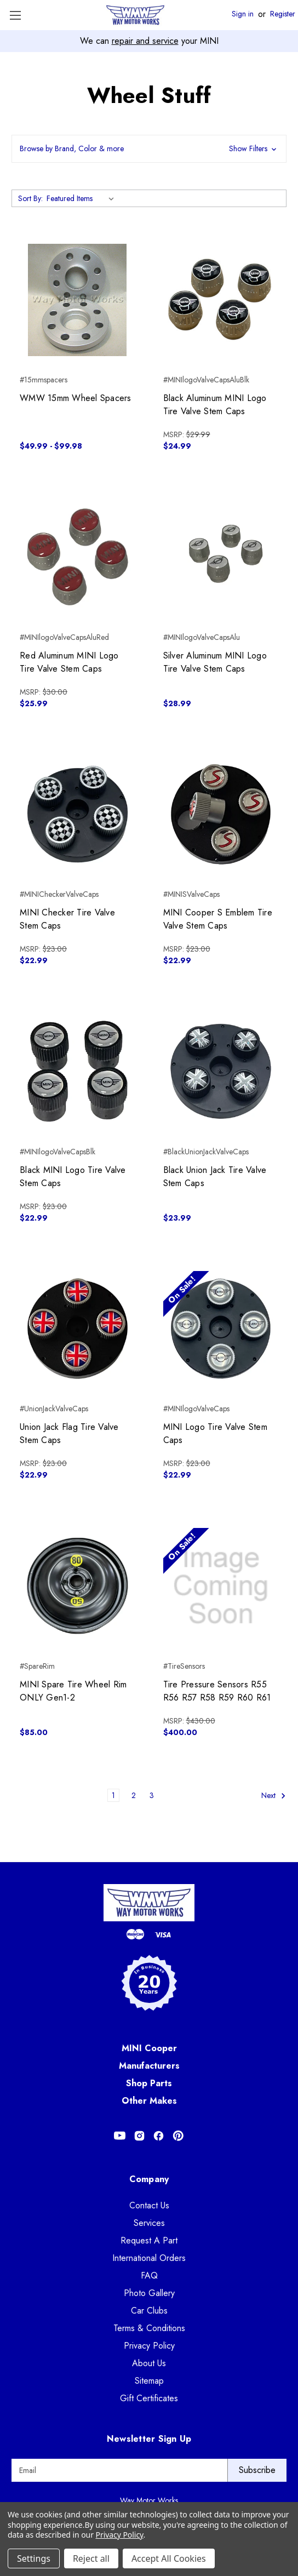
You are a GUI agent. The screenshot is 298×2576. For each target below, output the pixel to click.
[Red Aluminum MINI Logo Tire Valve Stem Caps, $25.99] (77, 557)
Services (149, 2223)
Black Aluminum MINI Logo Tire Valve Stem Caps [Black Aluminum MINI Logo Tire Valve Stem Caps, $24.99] (215, 404)
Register (282, 14)
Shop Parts (149, 2083)
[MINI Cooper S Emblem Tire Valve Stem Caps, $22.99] (221, 814)
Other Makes (149, 2100)
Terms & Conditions (149, 2328)
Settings (33, 2558)
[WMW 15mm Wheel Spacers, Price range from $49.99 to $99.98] (77, 300)
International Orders (149, 2258)
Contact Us (149, 2205)
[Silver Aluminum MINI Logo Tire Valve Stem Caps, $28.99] (221, 557)
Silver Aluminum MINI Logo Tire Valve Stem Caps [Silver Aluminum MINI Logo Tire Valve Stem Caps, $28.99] (215, 662)
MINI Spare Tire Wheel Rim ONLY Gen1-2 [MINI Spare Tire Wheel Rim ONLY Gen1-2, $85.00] (73, 1691)
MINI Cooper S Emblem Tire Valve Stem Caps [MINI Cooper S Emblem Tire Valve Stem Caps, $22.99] (217, 919)
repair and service (145, 41)
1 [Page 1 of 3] (113, 1795)
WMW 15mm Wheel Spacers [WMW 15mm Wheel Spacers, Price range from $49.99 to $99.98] (75, 398)
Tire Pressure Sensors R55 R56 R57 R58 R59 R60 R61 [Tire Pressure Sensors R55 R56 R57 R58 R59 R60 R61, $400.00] (217, 1691)
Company (149, 2179)
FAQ (149, 2275)
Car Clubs (149, 2310)
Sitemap (149, 2380)
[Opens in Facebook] (158, 2136)
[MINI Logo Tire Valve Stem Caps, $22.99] (221, 1329)
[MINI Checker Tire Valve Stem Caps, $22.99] (77, 814)
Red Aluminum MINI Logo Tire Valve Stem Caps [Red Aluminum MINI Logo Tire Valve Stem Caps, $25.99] (69, 662)
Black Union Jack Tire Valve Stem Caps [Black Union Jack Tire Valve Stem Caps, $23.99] (215, 1176)
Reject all (91, 2558)
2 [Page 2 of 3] (133, 1795)
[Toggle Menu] (15, 15)
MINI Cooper (149, 2048)
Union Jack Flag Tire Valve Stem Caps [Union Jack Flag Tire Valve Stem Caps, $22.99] (69, 1433)
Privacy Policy (149, 2345)
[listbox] (82, 198)
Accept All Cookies (168, 2558)
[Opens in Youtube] (119, 2136)
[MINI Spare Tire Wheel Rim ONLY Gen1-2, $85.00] (77, 1586)
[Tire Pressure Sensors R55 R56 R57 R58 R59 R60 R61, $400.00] (221, 1586)
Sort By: (30, 198)
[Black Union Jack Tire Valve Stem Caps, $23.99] (221, 1071)
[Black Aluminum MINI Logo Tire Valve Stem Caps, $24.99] (221, 300)
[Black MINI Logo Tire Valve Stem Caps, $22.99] (77, 1071)
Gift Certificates (149, 2398)
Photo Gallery (149, 2293)
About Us (149, 2363)
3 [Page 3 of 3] (152, 1795)
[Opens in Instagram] (139, 2136)
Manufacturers (149, 2065)
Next (273, 1795)
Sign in (243, 14)
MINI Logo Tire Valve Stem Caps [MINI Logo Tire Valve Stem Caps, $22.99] (215, 1433)
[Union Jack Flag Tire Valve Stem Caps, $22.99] (77, 1329)
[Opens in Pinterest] (178, 2136)
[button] (149, 149)
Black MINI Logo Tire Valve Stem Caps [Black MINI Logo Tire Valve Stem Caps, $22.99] (73, 1176)
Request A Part (149, 2240)
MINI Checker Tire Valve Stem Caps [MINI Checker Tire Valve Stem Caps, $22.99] (67, 919)
